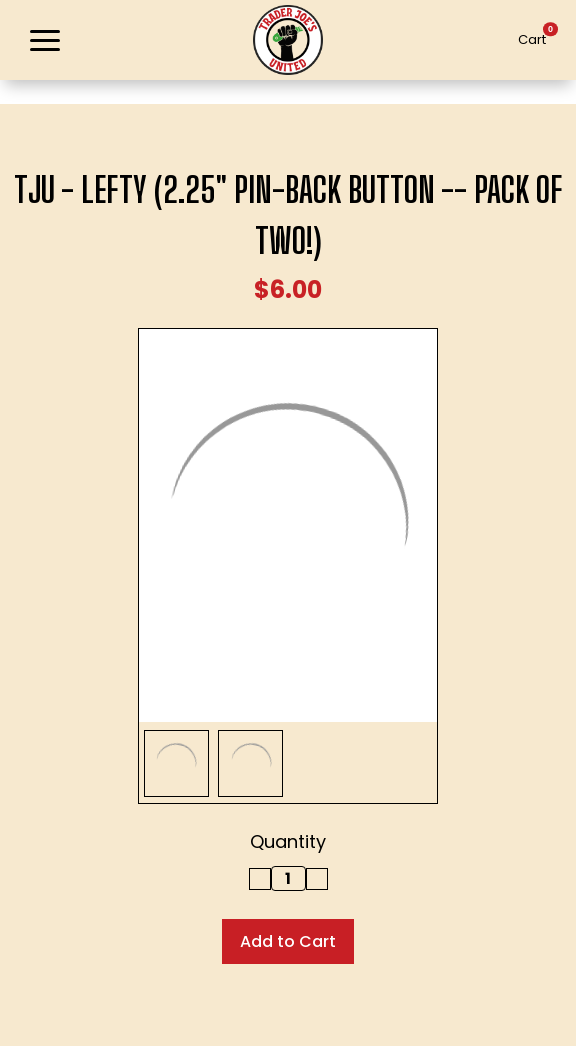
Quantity (288, 841)
